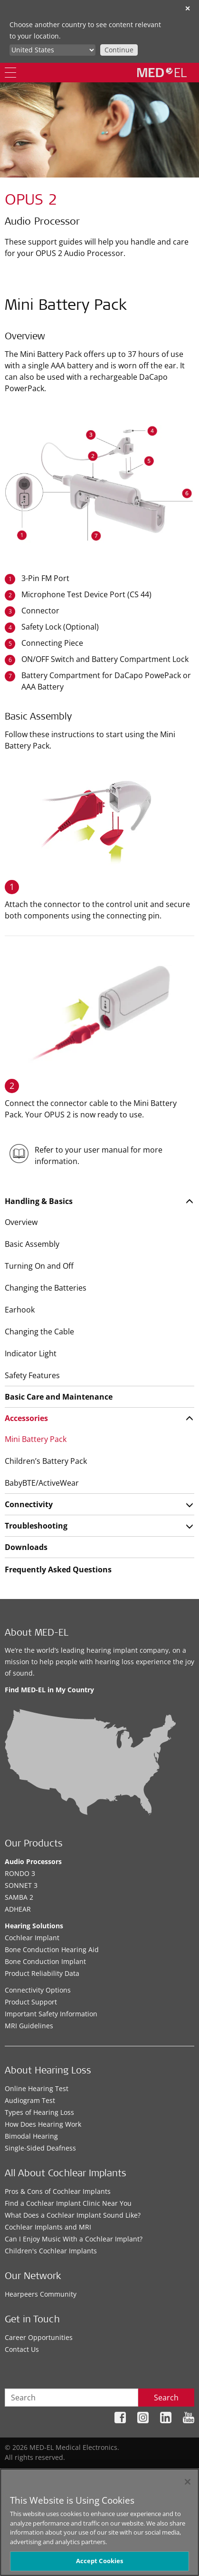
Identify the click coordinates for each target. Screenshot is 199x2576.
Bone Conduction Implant (45, 1961)
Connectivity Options (38, 1989)
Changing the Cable (39, 1331)
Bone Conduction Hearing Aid (52, 1949)
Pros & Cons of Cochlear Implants (58, 2191)
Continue (118, 49)
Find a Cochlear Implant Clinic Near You (68, 2203)
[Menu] (10, 73)
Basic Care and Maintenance (59, 1397)
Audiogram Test (30, 2100)
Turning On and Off (39, 1266)
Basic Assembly (32, 1244)
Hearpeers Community (40, 2294)
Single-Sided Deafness (40, 2147)
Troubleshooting (36, 1525)
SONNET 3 (21, 1885)
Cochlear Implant (32, 1937)
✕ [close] (187, 8)
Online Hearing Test (36, 2088)
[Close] (187, 2481)
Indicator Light (31, 1353)
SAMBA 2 (19, 1897)
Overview (21, 1222)
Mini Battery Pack (35, 1439)
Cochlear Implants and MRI (48, 2226)
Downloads (26, 1547)
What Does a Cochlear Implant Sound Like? (73, 2215)
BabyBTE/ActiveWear (42, 1483)
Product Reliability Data (42, 1973)
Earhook (20, 1309)
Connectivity (29, 1504)
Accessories (26, 1418)
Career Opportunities (39, 2337)
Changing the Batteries (45, 1288)
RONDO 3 (20, 1873)
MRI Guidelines (29, 2025)
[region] (99, 2522)
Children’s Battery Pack (46, 1461)
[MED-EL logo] (162, 72)
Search (166, 2397)
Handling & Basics (39, 1201)
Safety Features (32, 1375)
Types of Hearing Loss (39, 2112)
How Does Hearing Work (43, 2124)
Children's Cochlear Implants (51, 2250)
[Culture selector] (52, 50)
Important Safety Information (51, 2013)
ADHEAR (18, 1909)
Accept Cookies (99, 2560)
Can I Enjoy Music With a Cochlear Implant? (73, 2238)
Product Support (31, 2001)
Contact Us (22, 2349)
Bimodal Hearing (31, 2136)
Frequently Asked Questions (58, 1569)
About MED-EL (36, 1633)
